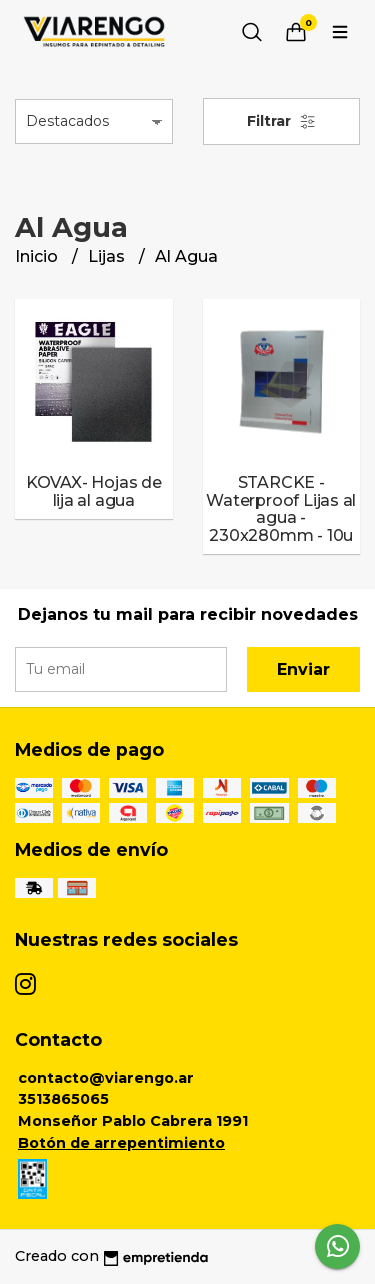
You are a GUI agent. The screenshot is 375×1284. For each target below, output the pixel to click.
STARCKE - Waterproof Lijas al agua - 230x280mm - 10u (281, 509)
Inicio (38, 256)
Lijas (108, 256)
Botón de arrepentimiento (121, 1143)
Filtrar (281, 121)
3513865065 (63, 1099)
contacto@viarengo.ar (106, 1078)
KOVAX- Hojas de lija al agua (94, 491)
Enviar (303, 669)
